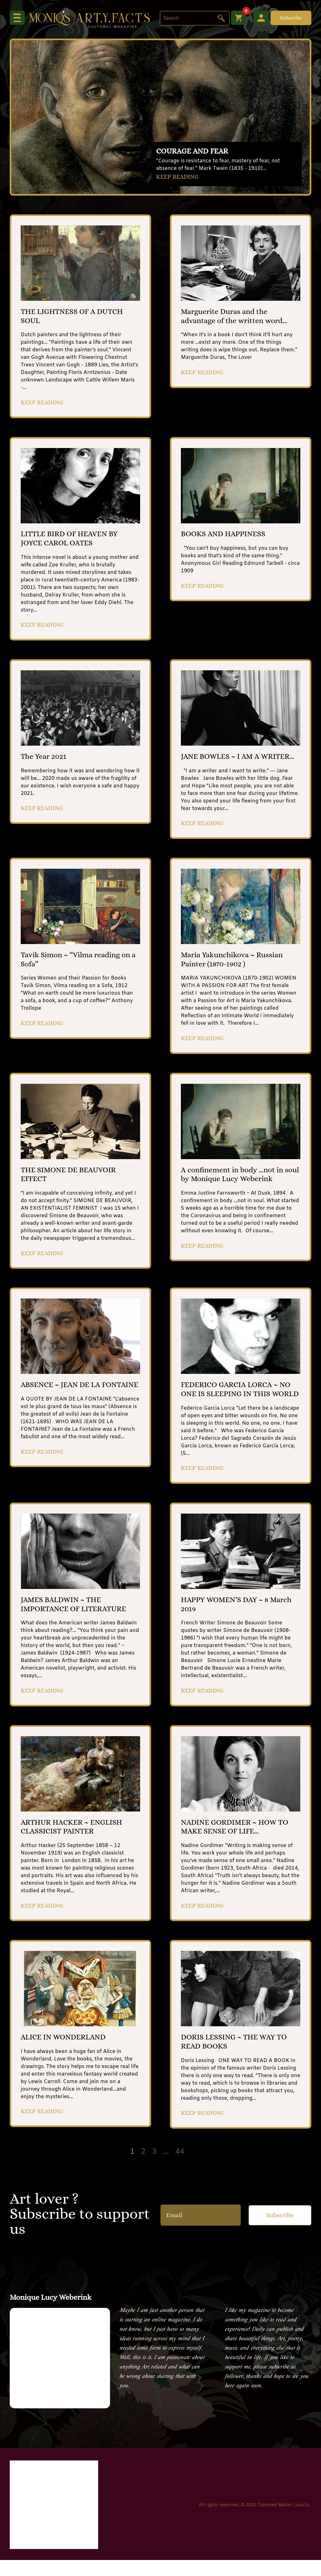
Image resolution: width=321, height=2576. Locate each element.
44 (179, 2168)
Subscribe (291, 18)
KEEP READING (178, 176)
